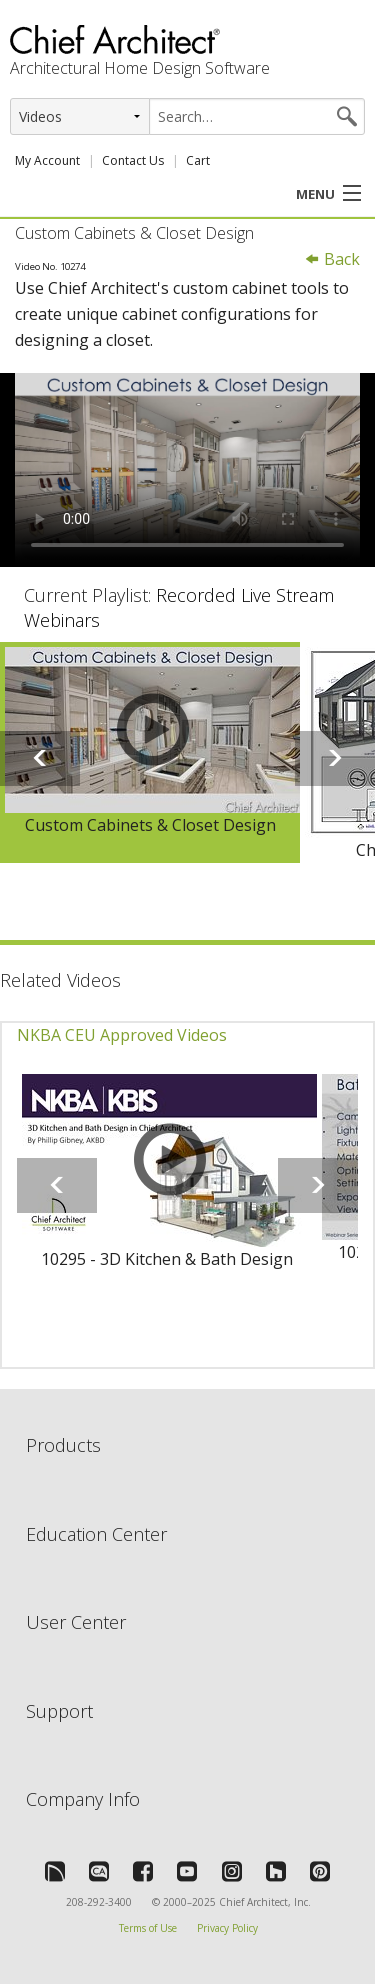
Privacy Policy (227, 1928)
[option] (150, 753)
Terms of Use (148, 1928)
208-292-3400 (99, 1902)
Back (332, 259)
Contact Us (133, 160)
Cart (198, 160)
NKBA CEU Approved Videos (122, 1035)
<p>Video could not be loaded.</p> (187, 470)
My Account (47, 160)
